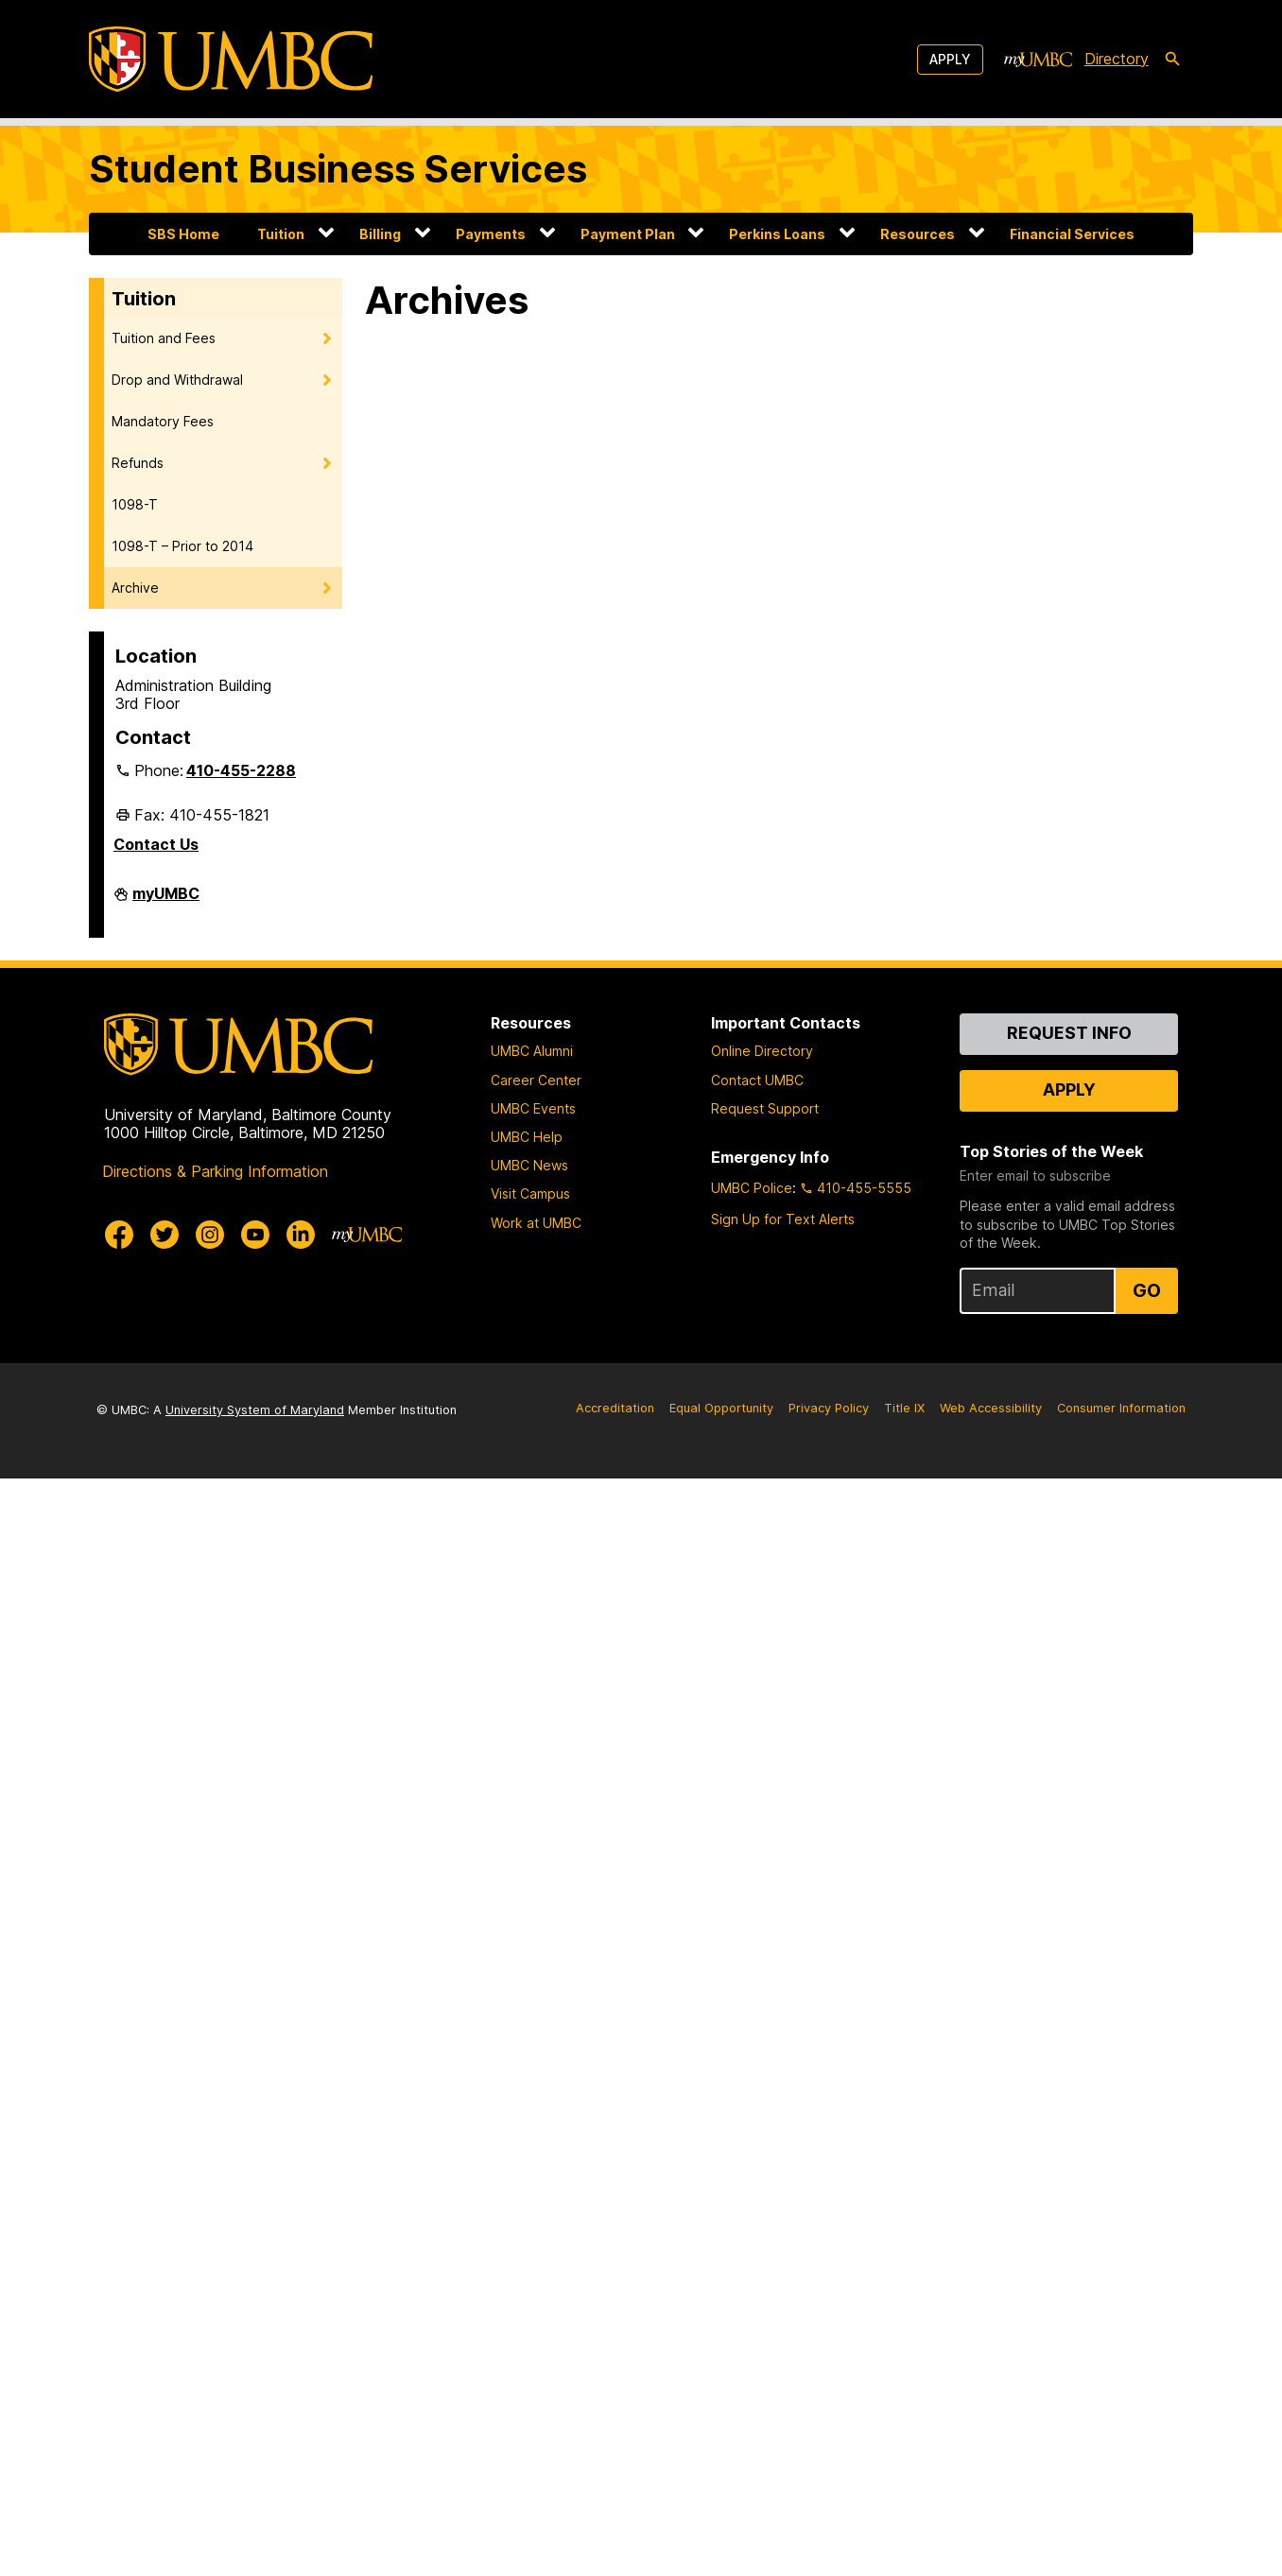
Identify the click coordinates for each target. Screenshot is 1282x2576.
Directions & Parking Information (215, 1171)
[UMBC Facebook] (119, 1234)
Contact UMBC (757, 1080)
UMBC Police (751, 1188)
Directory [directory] (1116, 58)
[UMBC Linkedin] (300, 1234)
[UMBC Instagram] (210, 1234)
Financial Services (1072, 234)
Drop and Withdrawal (177, 380)
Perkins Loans (777, 234)
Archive (135, 587)
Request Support (765, 1108)
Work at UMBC (536, 1223)
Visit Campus (530, 1193)
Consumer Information (1121, 1408)
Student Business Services (338, 169)
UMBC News (529, 1165)
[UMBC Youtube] (255, 1234)
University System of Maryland (254, 1410)
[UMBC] (231, 59)
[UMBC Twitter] (164, 1234)
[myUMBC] (1038, 59)
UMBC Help (527, 1137)
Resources (917, 234)
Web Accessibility (991, 1408)
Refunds (138, 463)
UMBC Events (533, 1108)
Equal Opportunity (721, 1408)
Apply (950, 59)
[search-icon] (1172, 59)
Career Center (536, 1080)
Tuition (280, 234)
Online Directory (762, 1051)
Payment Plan (627, 234)
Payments (491, 234)
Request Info (1069, 1033)
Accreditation (615, 1408)
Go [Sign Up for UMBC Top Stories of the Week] (1147, 1290)
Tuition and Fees (164, 338)
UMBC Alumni (532, 1051)
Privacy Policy (828, 1408)
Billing (380, 234)
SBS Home (183, 234)
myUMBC (165, 901)
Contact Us (156, 844)
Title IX (904, 1408)
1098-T (135, 504)
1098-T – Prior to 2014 (182, 546)
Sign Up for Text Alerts (783, 1219)
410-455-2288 (241, 770)
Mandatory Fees (163, 421)
